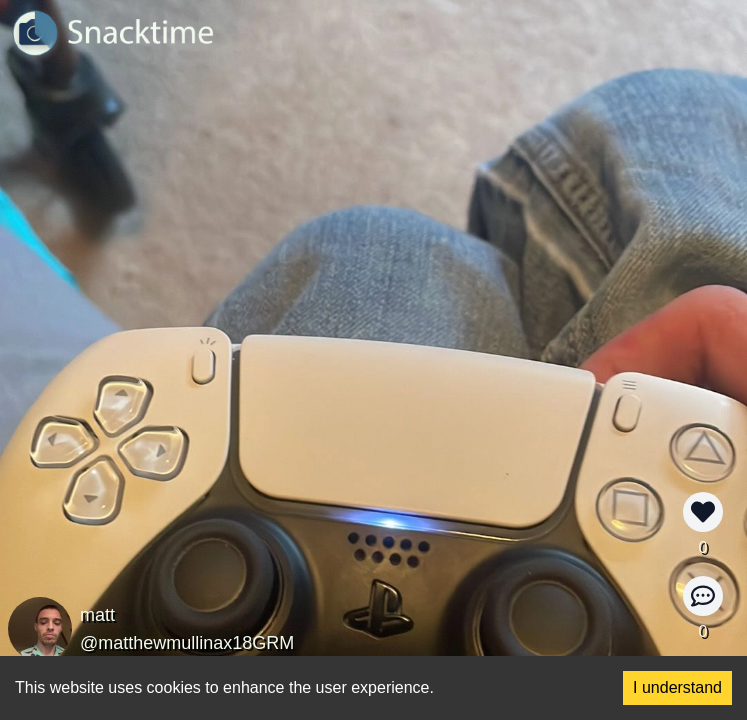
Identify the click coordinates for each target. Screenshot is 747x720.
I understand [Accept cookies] (677, 687)
